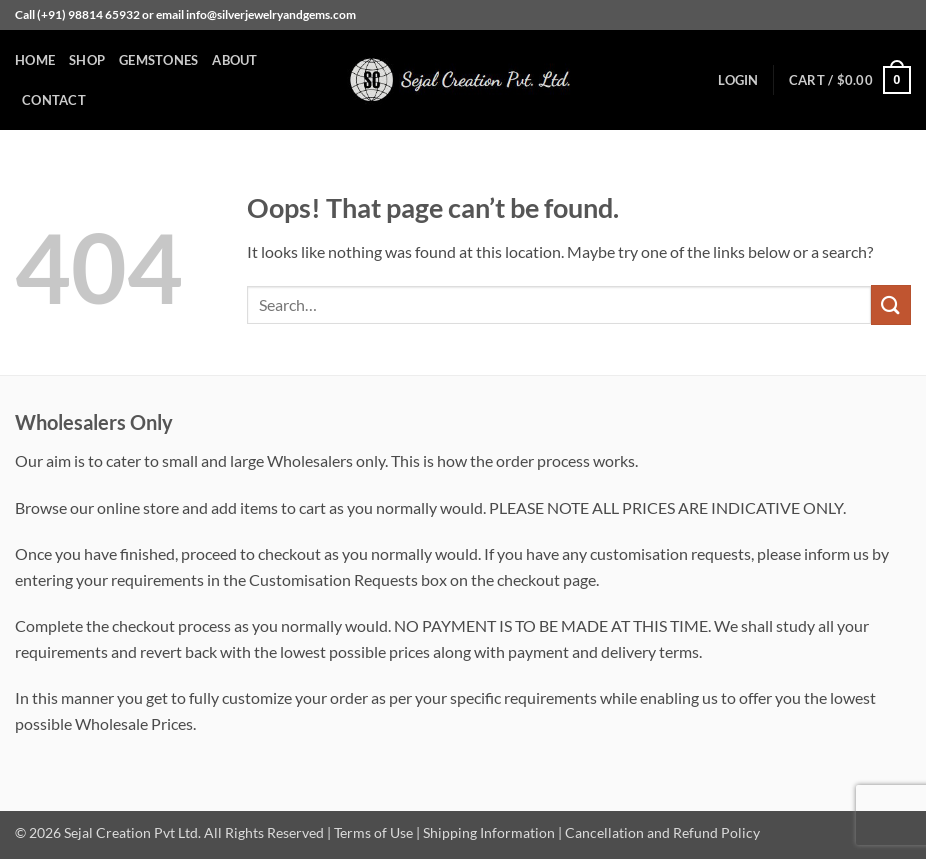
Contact (54, 100)
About (234, 60)
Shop (87, 60)
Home (35, 60)
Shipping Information (489, 832)
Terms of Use (373, 832)
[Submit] (891, 304)
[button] (738, 80)
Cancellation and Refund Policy (662, 832)
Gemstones (158, 60)
